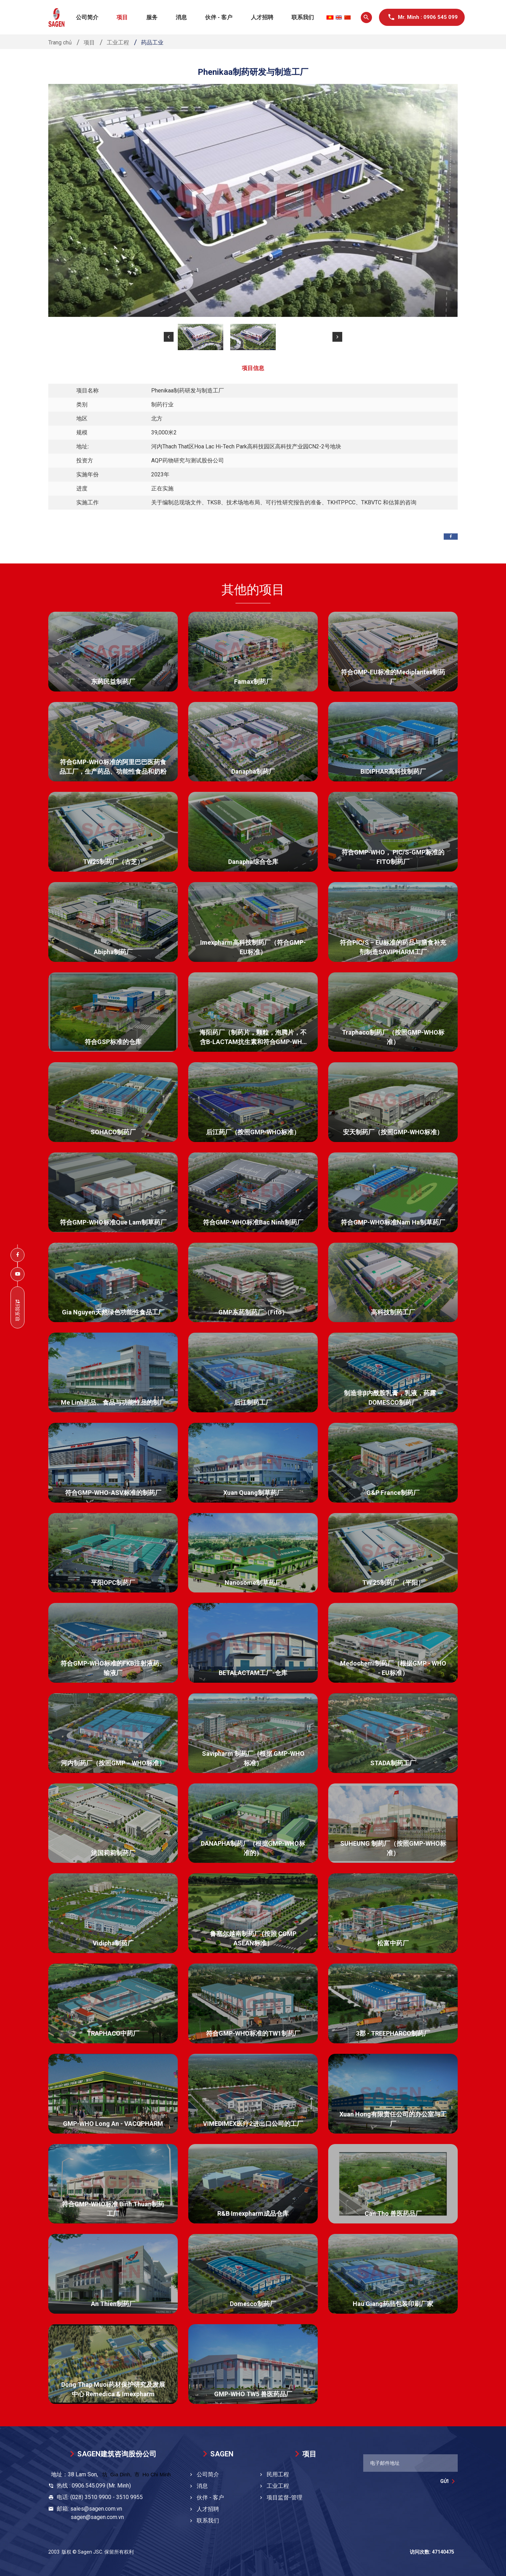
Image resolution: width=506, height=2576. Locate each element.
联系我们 (302, 17)
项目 (122, 17)
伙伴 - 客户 (218, 17)
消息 (181, 17)
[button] (169, 337)
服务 (151, 17)
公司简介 (87, 17)
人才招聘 (262, 17)
